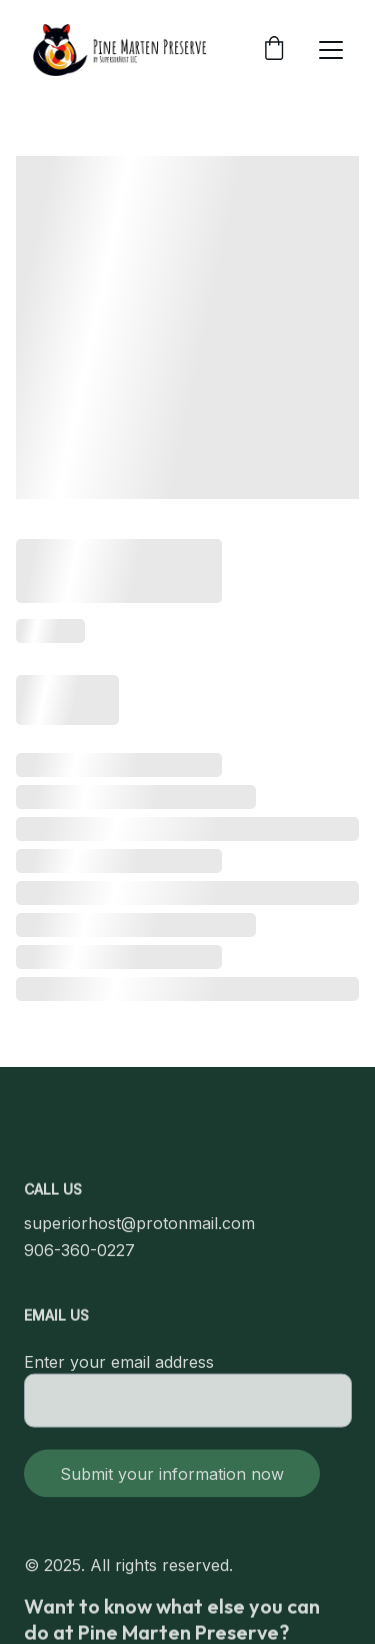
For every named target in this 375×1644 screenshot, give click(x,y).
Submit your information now (172, 1483)
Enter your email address (119, 1371)
